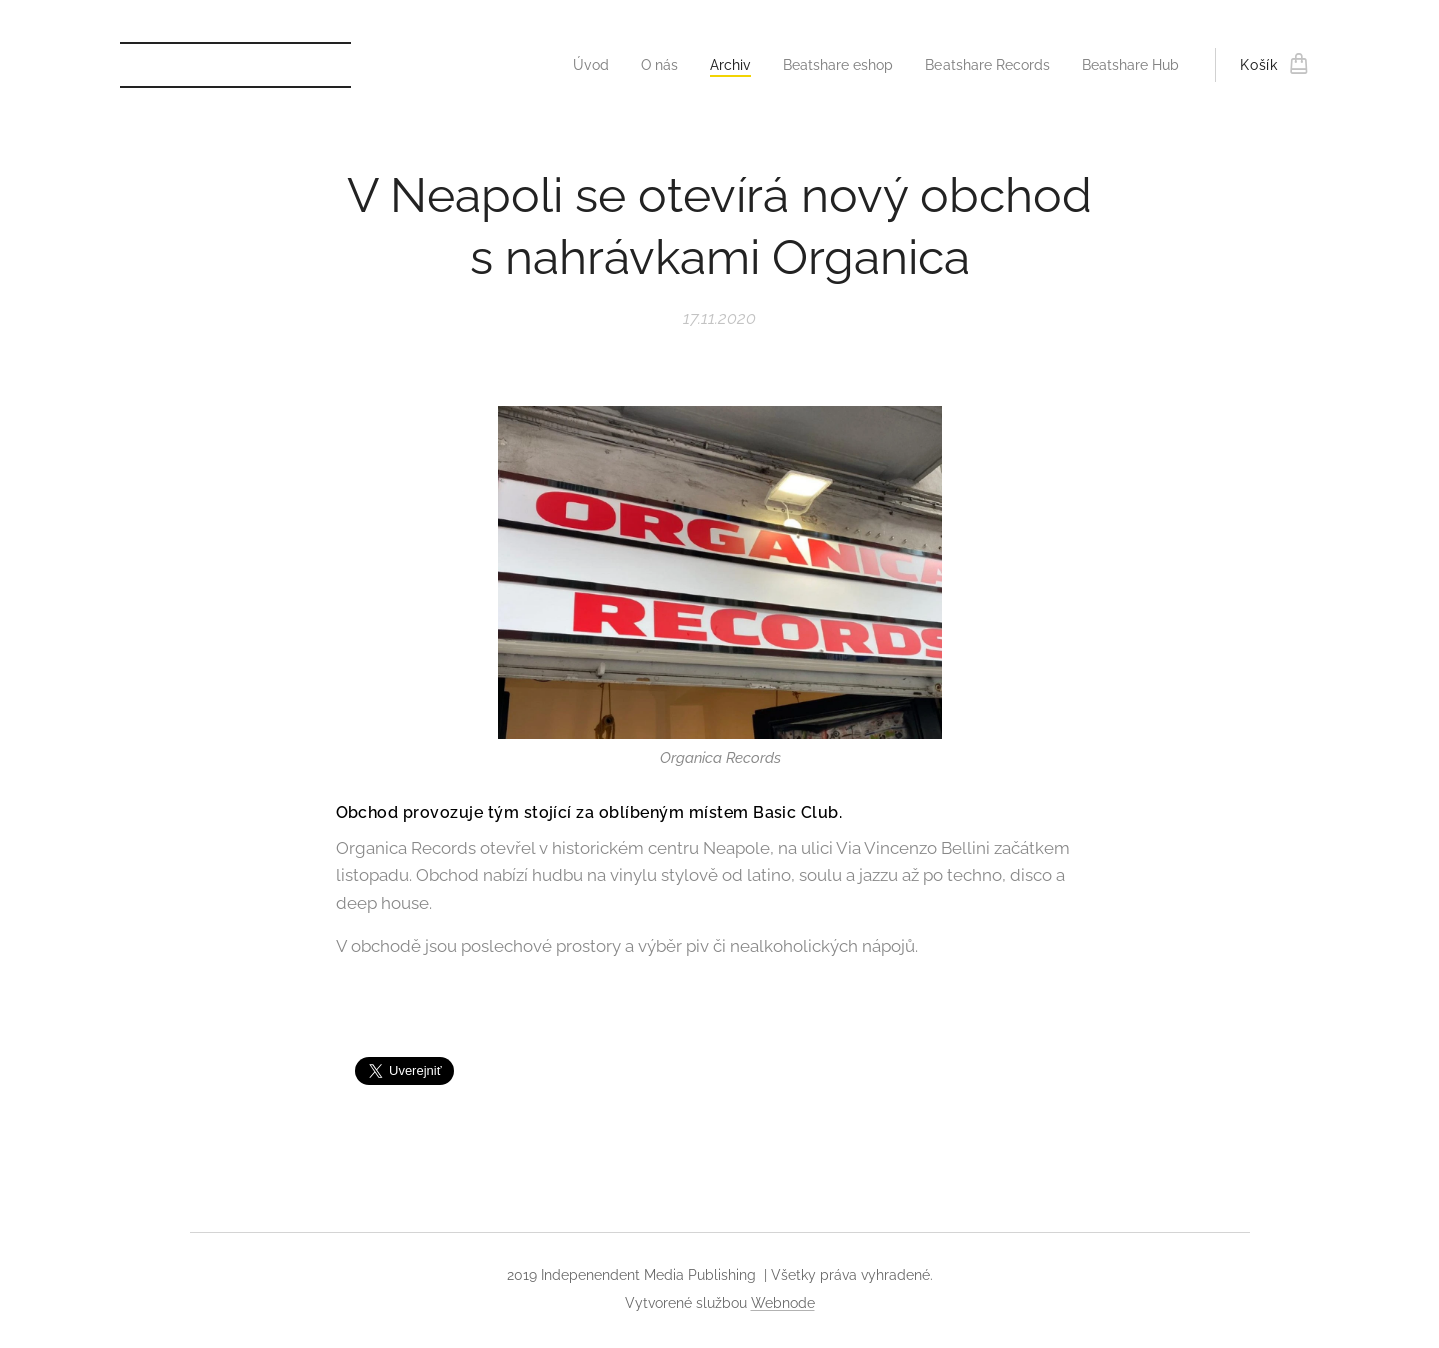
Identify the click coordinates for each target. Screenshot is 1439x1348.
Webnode (783, 1303)
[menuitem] (557, 65)
